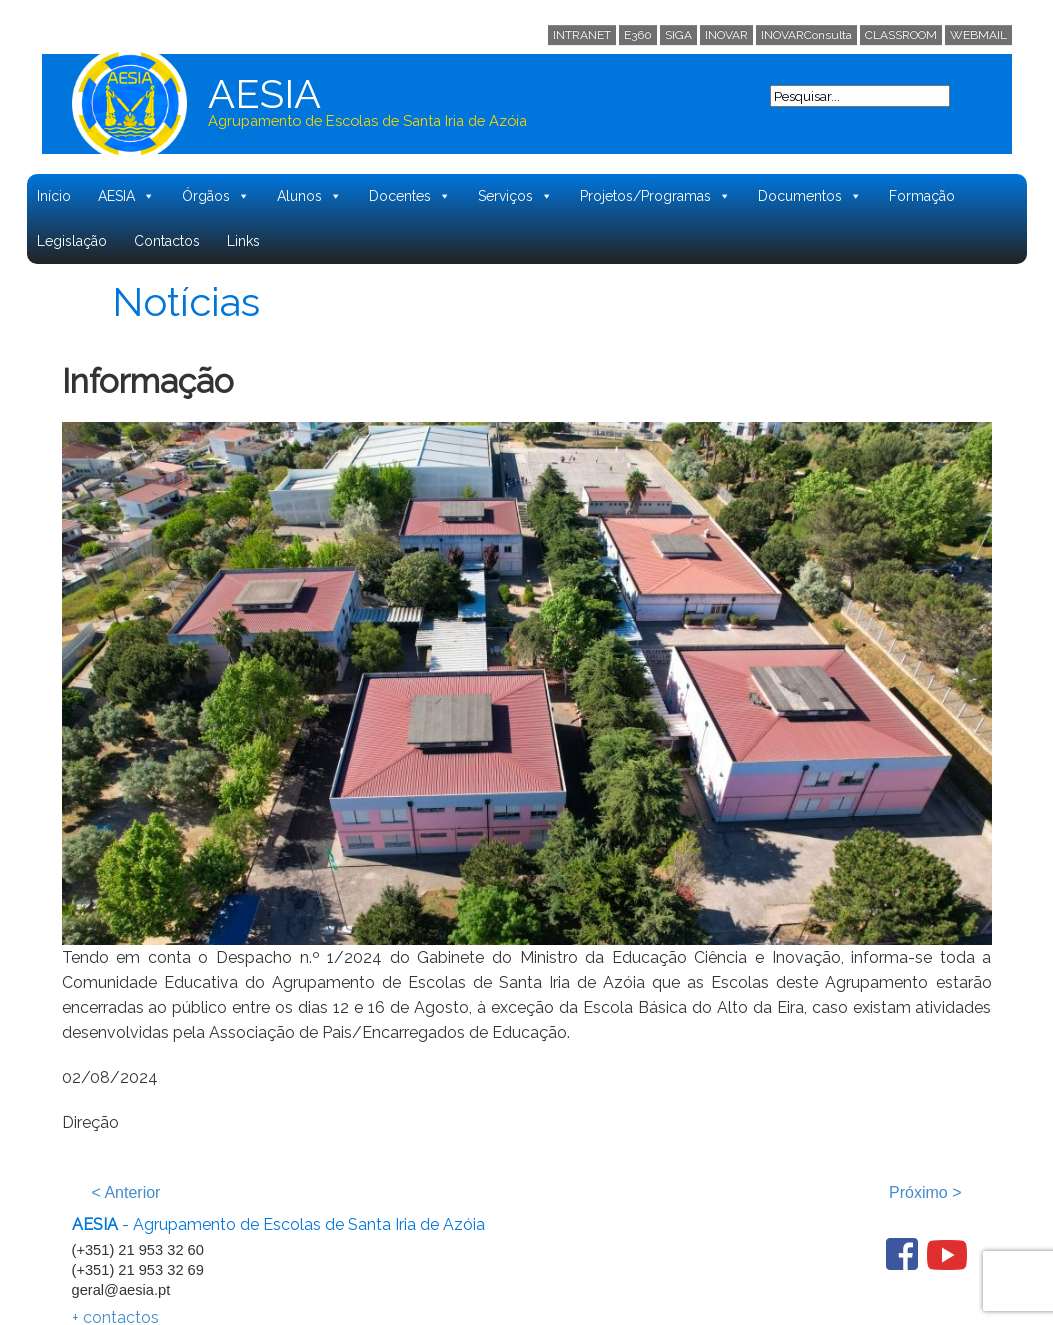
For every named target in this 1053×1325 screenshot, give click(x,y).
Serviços (515, 196)
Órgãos (216, 196)
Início (54, 196)
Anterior (126, 1192)
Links (243, 241)
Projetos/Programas (655, 196)
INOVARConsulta (806, 35)
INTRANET (582, 35)
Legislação (72, 241)
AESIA (126, 196)
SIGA (678, 35)
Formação (922, 196)
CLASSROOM (901, 35)
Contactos (167, 241)
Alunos (309, 196)
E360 (638, 35)
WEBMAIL (978, 35)
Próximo (925, 1192)
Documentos (810, 196)
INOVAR (726, 35)
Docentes (410, 196)
